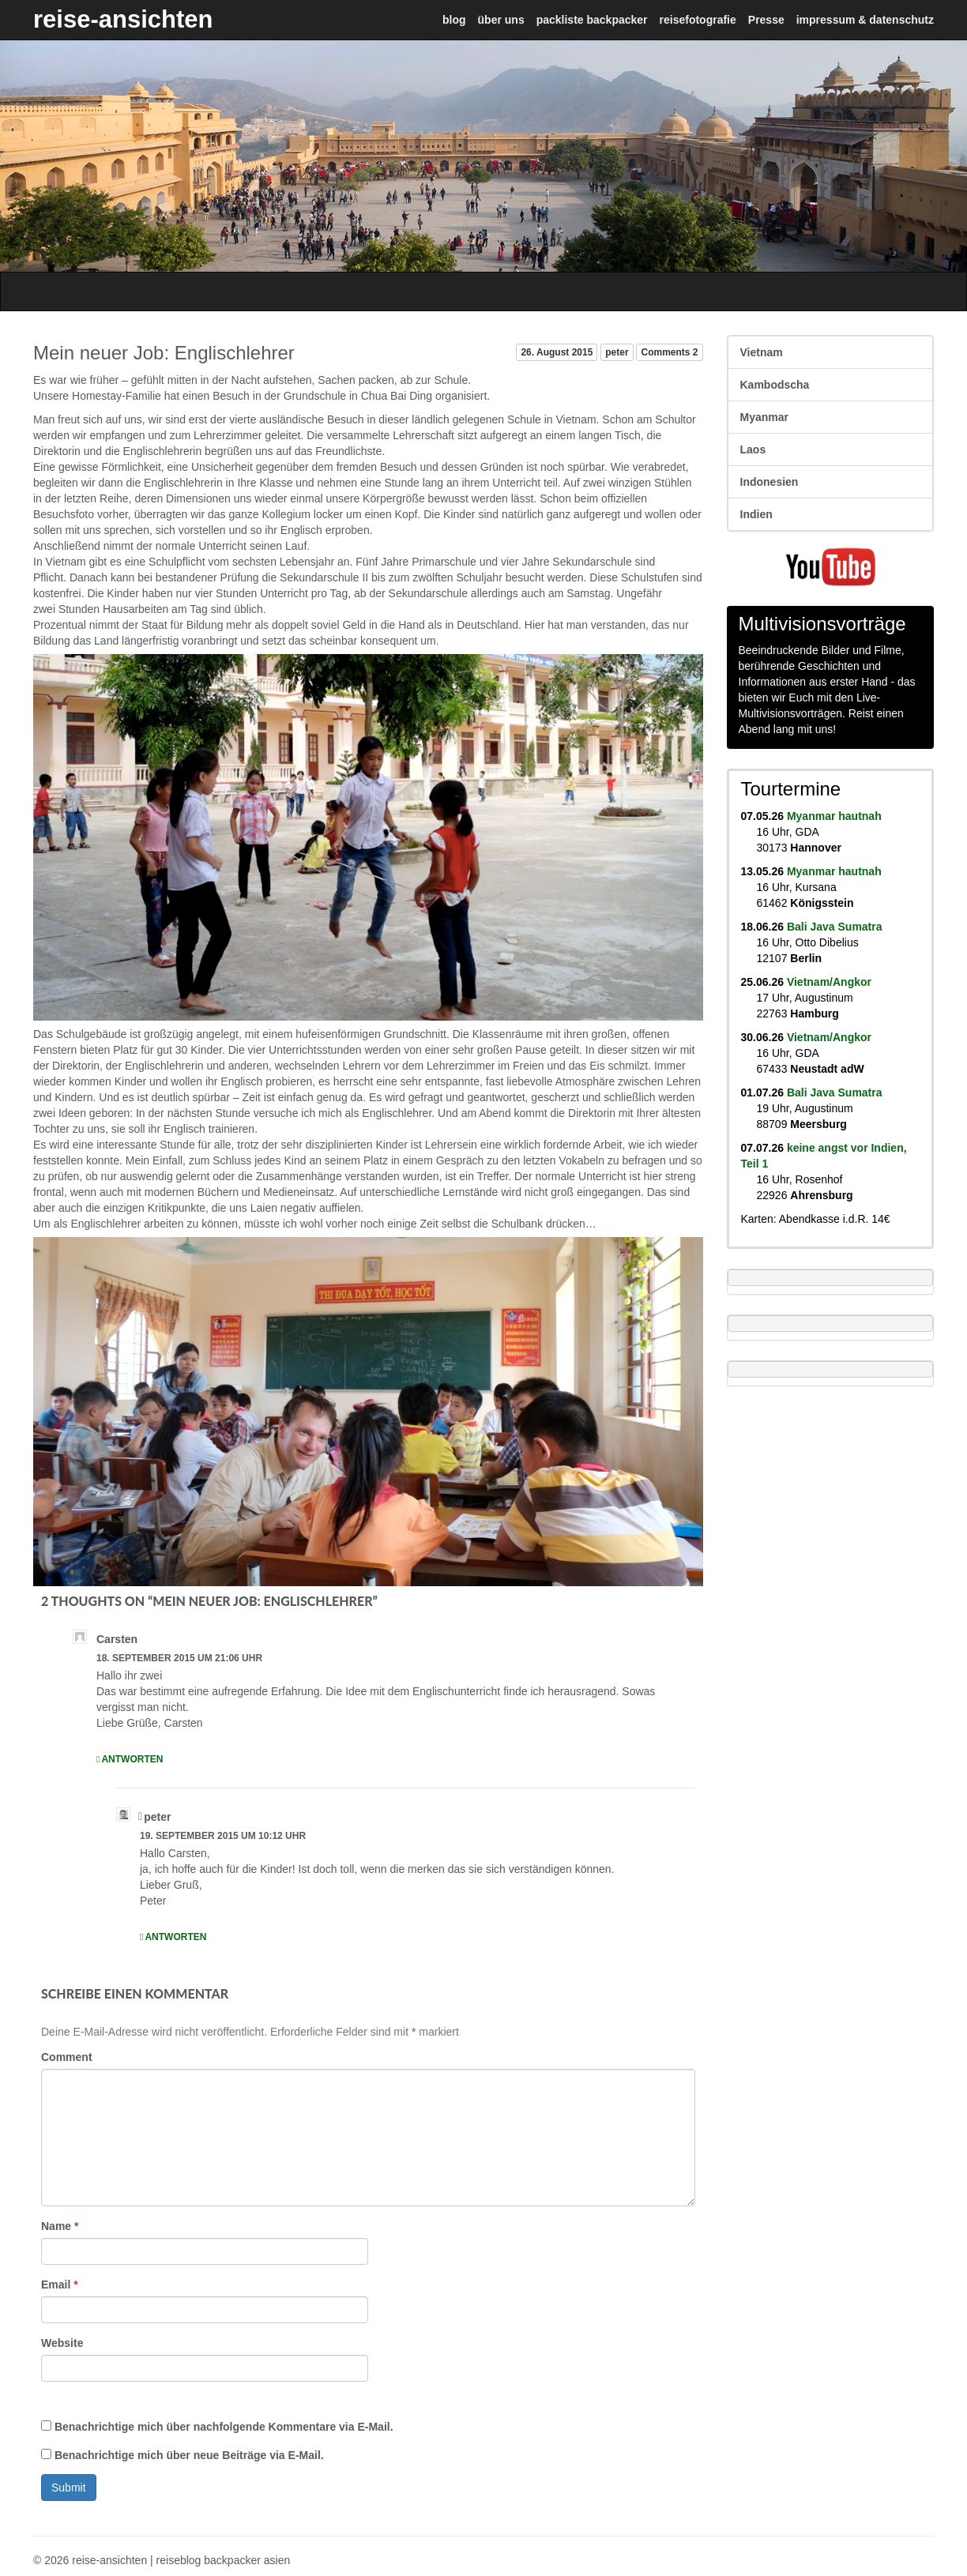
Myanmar (764, 417)
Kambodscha (775, 384)
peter (616, 352)
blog (454, 19)
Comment (66, 2057)
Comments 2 (669, 352)
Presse (766, 19)
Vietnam (761, 352)
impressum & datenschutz (865, 19)
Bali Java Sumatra (834, 926)
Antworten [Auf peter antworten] (175, 1936)
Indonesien (769, 482)
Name (59, 2226)
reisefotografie (698, 19)
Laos (753, 449)
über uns (501, 19)
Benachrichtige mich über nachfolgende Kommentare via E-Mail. (224, 2426)
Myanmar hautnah (834, 816)
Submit (68, 2487)
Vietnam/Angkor (829, 982)
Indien (756, 514)
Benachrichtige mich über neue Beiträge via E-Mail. (189, 2455)
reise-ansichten (123, 19)
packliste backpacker (592, 19)
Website (62, 2343)
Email (59, 2284)
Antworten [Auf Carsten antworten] (132, 1759)
